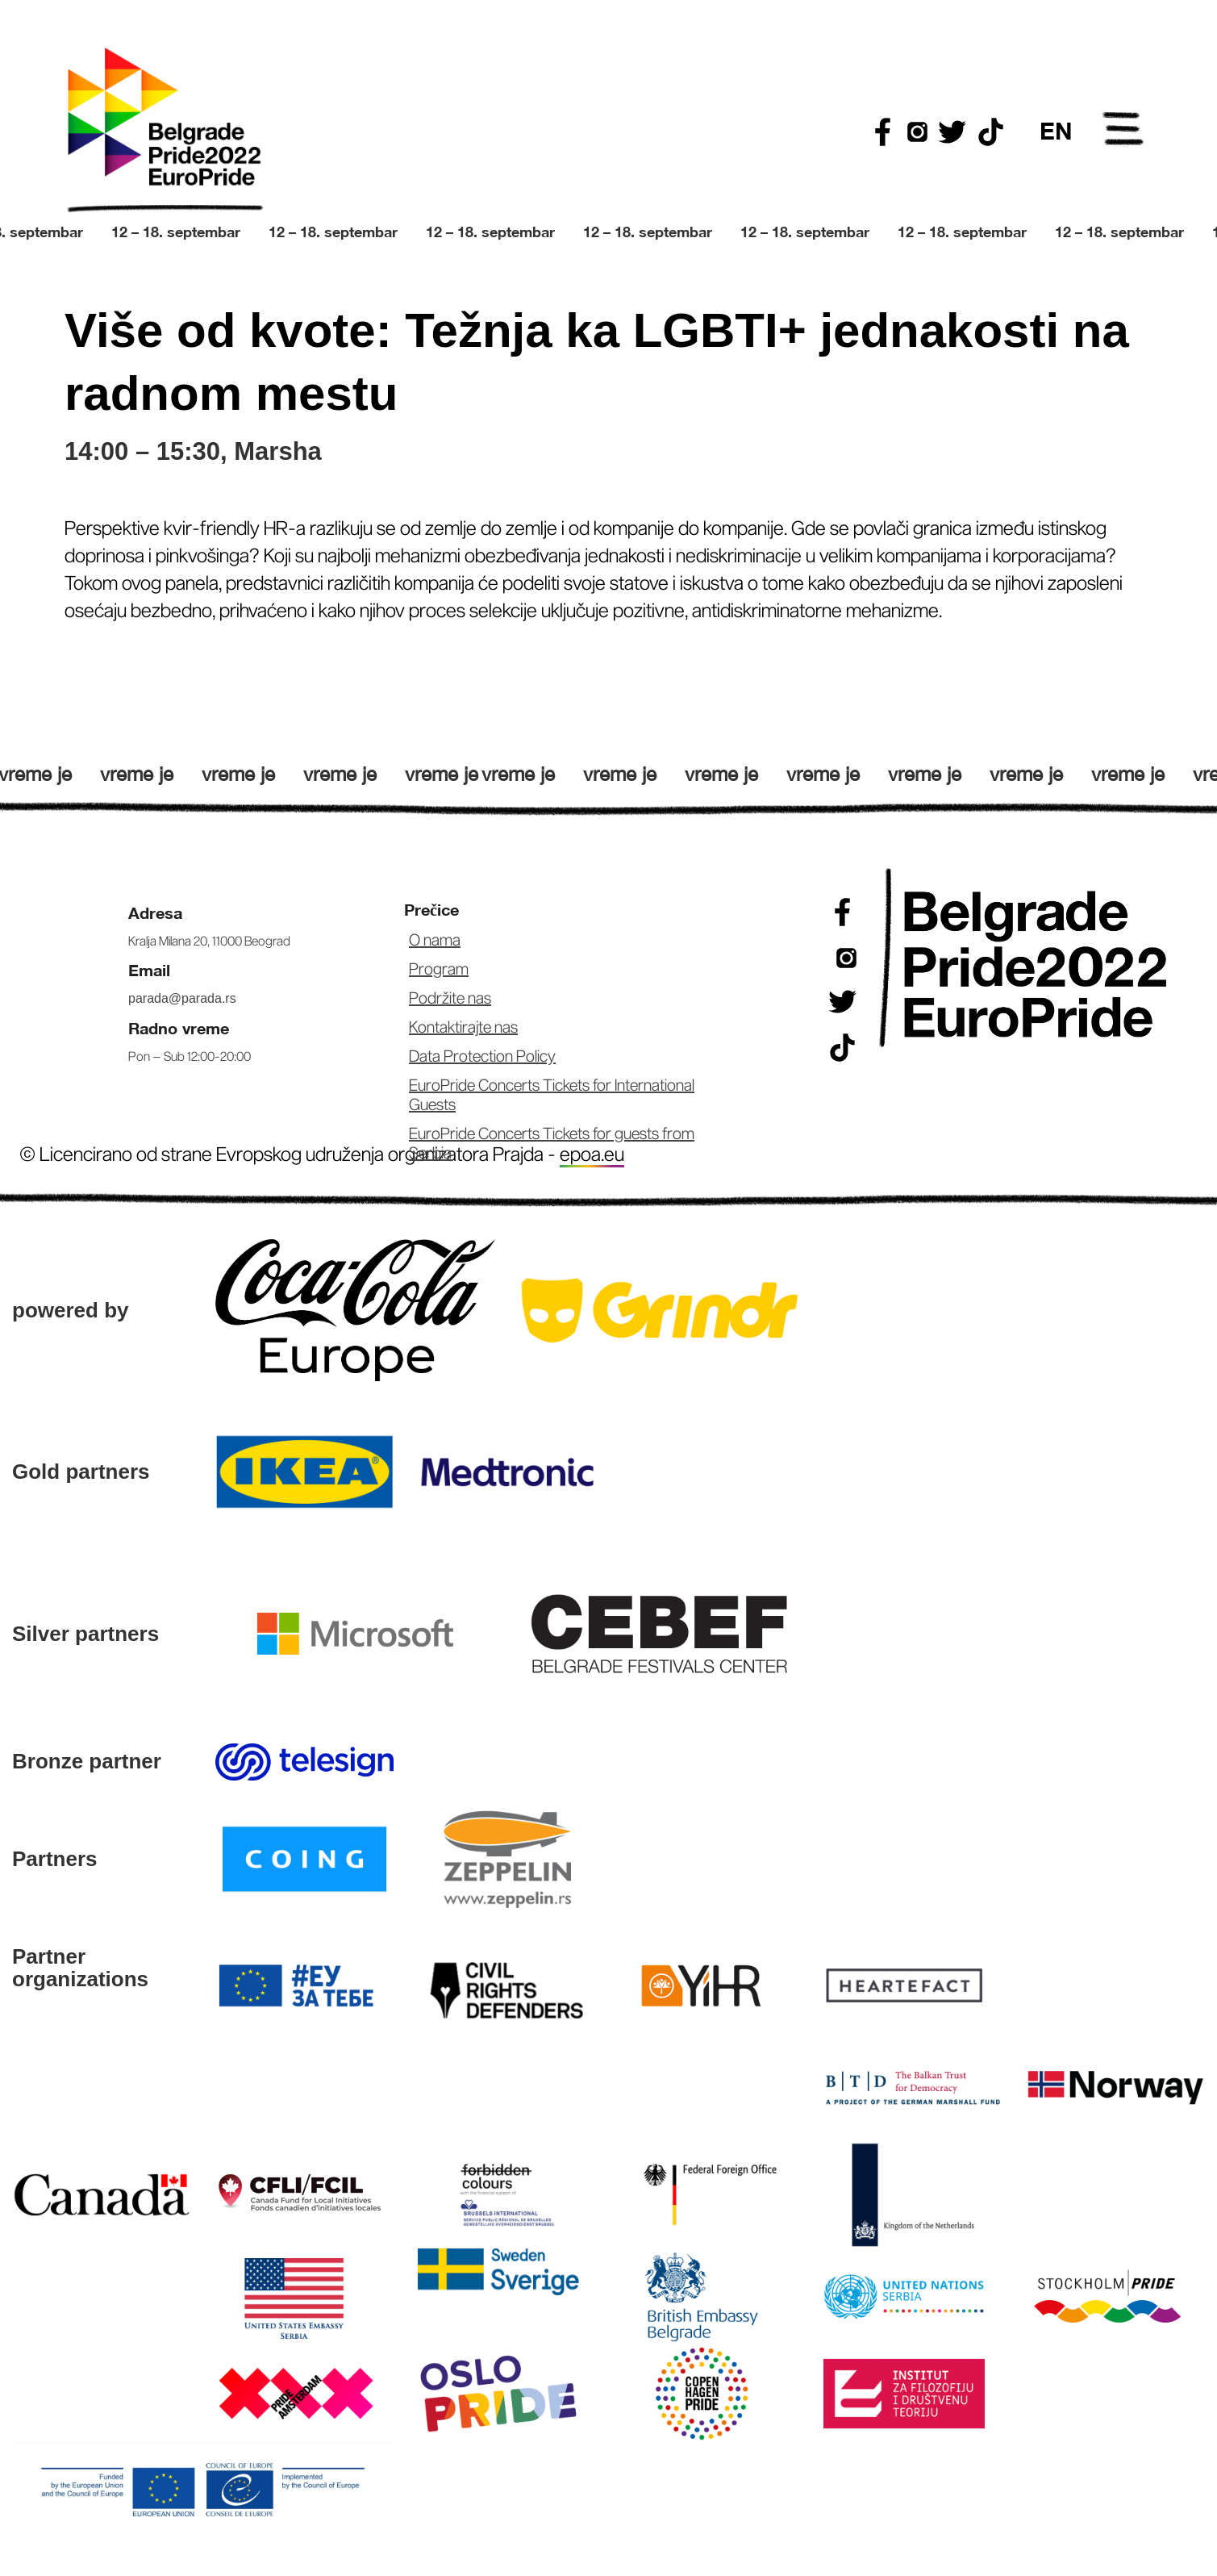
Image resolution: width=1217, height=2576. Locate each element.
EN (1056, 130)
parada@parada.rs (182, 998)
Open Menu (1124, 131)
